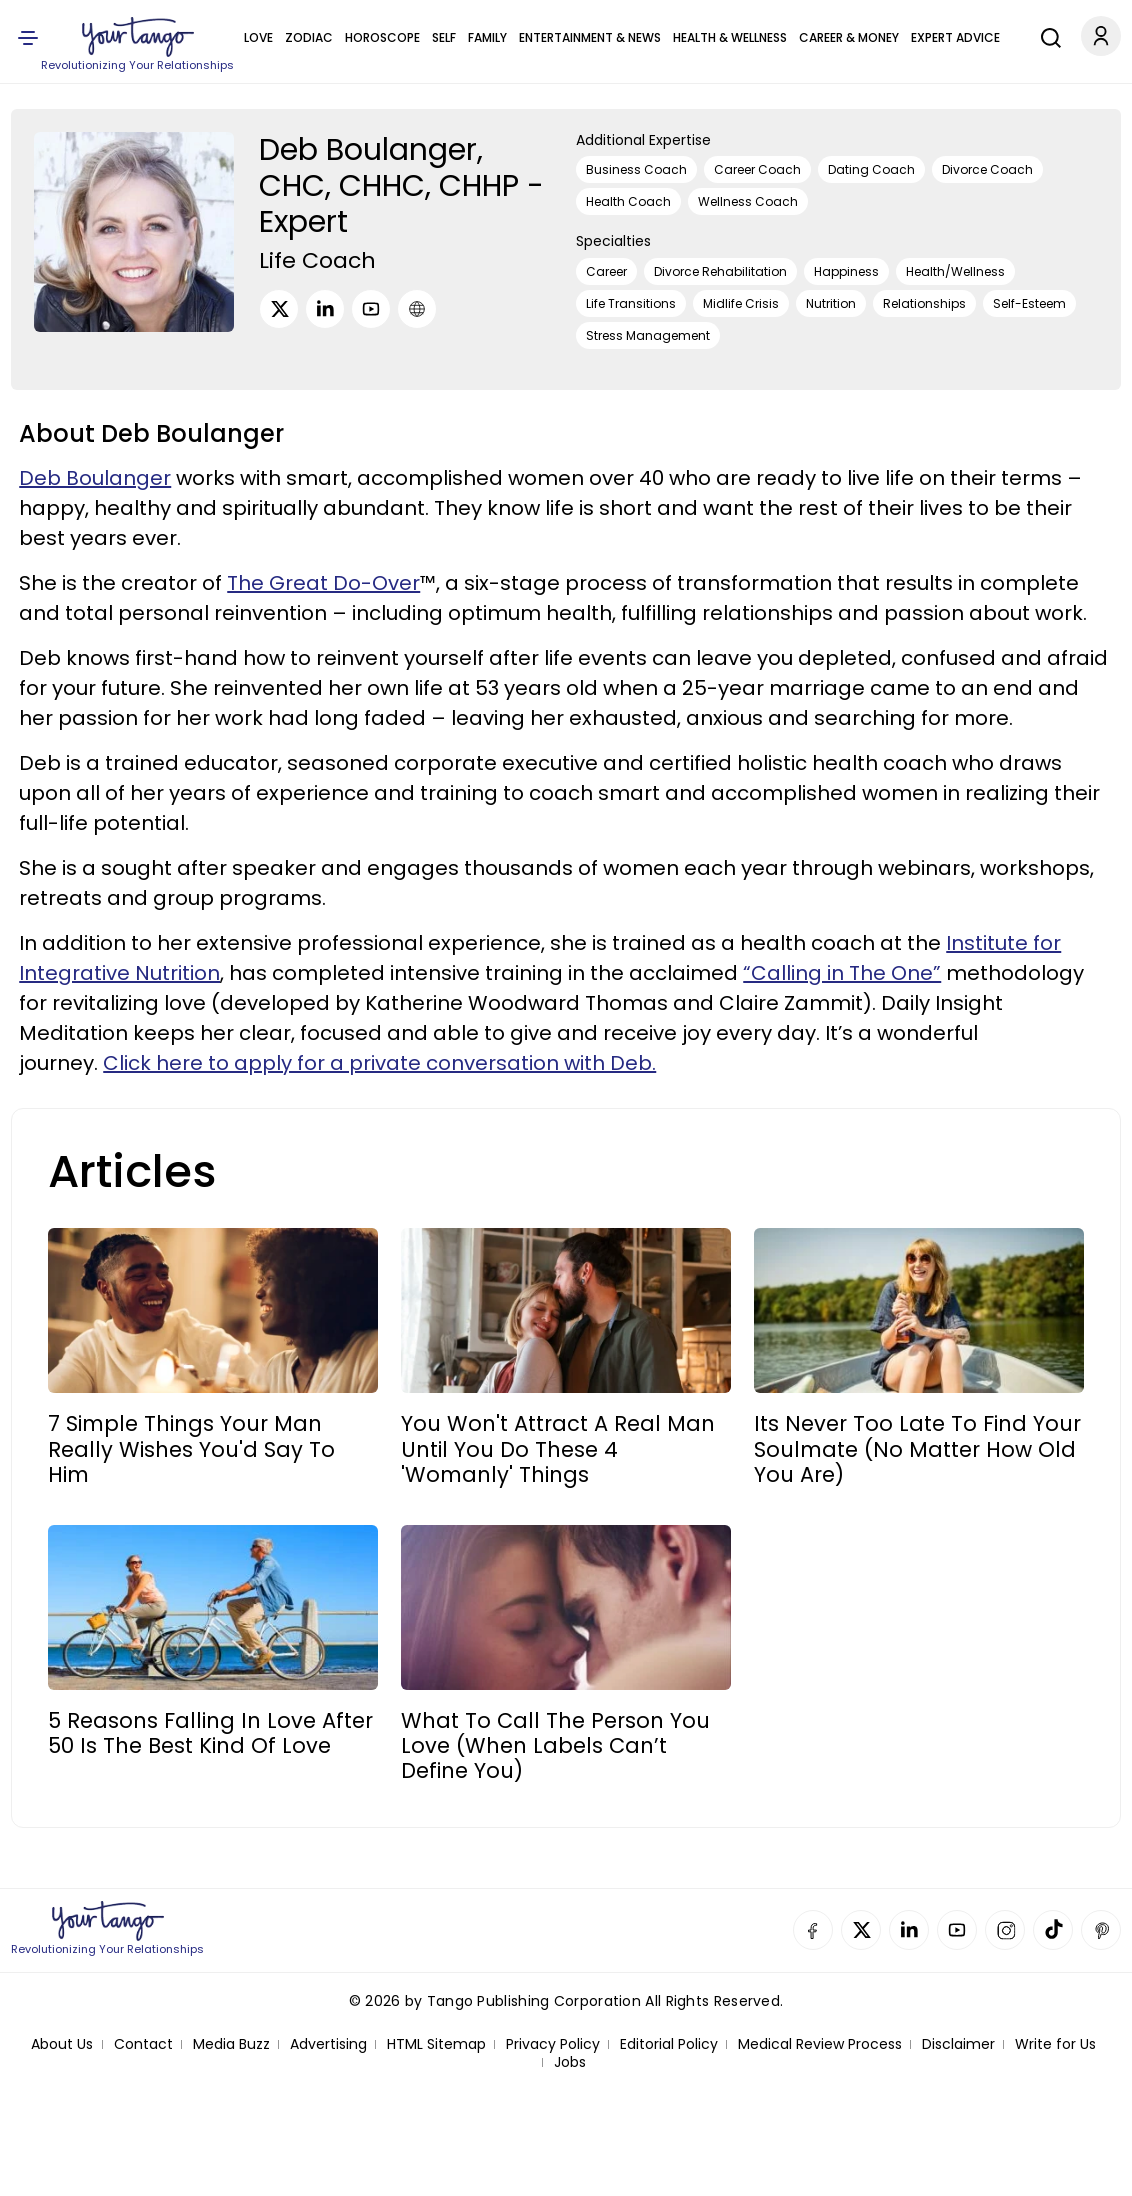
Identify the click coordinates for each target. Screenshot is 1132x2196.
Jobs (570, 2062)
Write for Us (1055, 2044)
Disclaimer (958, 2044)
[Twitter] (279, 309)
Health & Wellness (730, 37)
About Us (62, 2044)
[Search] (1046, 35)
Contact (143, 2044)
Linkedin (909, 1930)
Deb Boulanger (95, 478)
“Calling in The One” (842, 973)
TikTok (1053, 1930)
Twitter (861, 1930)
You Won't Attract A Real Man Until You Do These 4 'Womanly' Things (558, 1449)
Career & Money (849, 37)
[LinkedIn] (325, 309)
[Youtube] (371, 309)
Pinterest (1101, 1930)
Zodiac (309, 37)
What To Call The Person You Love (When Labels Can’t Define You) (555, 1746)
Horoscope (382, 37)
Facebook (813, 1930)
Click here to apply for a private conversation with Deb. (379, 1063)
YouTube (957, 1930)
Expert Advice (955, 37)
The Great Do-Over (323, 583)
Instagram (1005, 1930)
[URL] (417, 309)
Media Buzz (231, 2044)
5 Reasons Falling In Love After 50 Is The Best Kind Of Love (210, 1733)
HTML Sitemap (436, 2044)
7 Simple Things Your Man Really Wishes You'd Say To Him (191, 1449)
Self (444, 37)
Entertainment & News (590, 37)
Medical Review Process (820, 2044)
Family (487, 37)
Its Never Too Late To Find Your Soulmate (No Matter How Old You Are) (917, 1449)
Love (258, 37)
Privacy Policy (553, 2044)
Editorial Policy (669, 2044)
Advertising (328, 2044)
